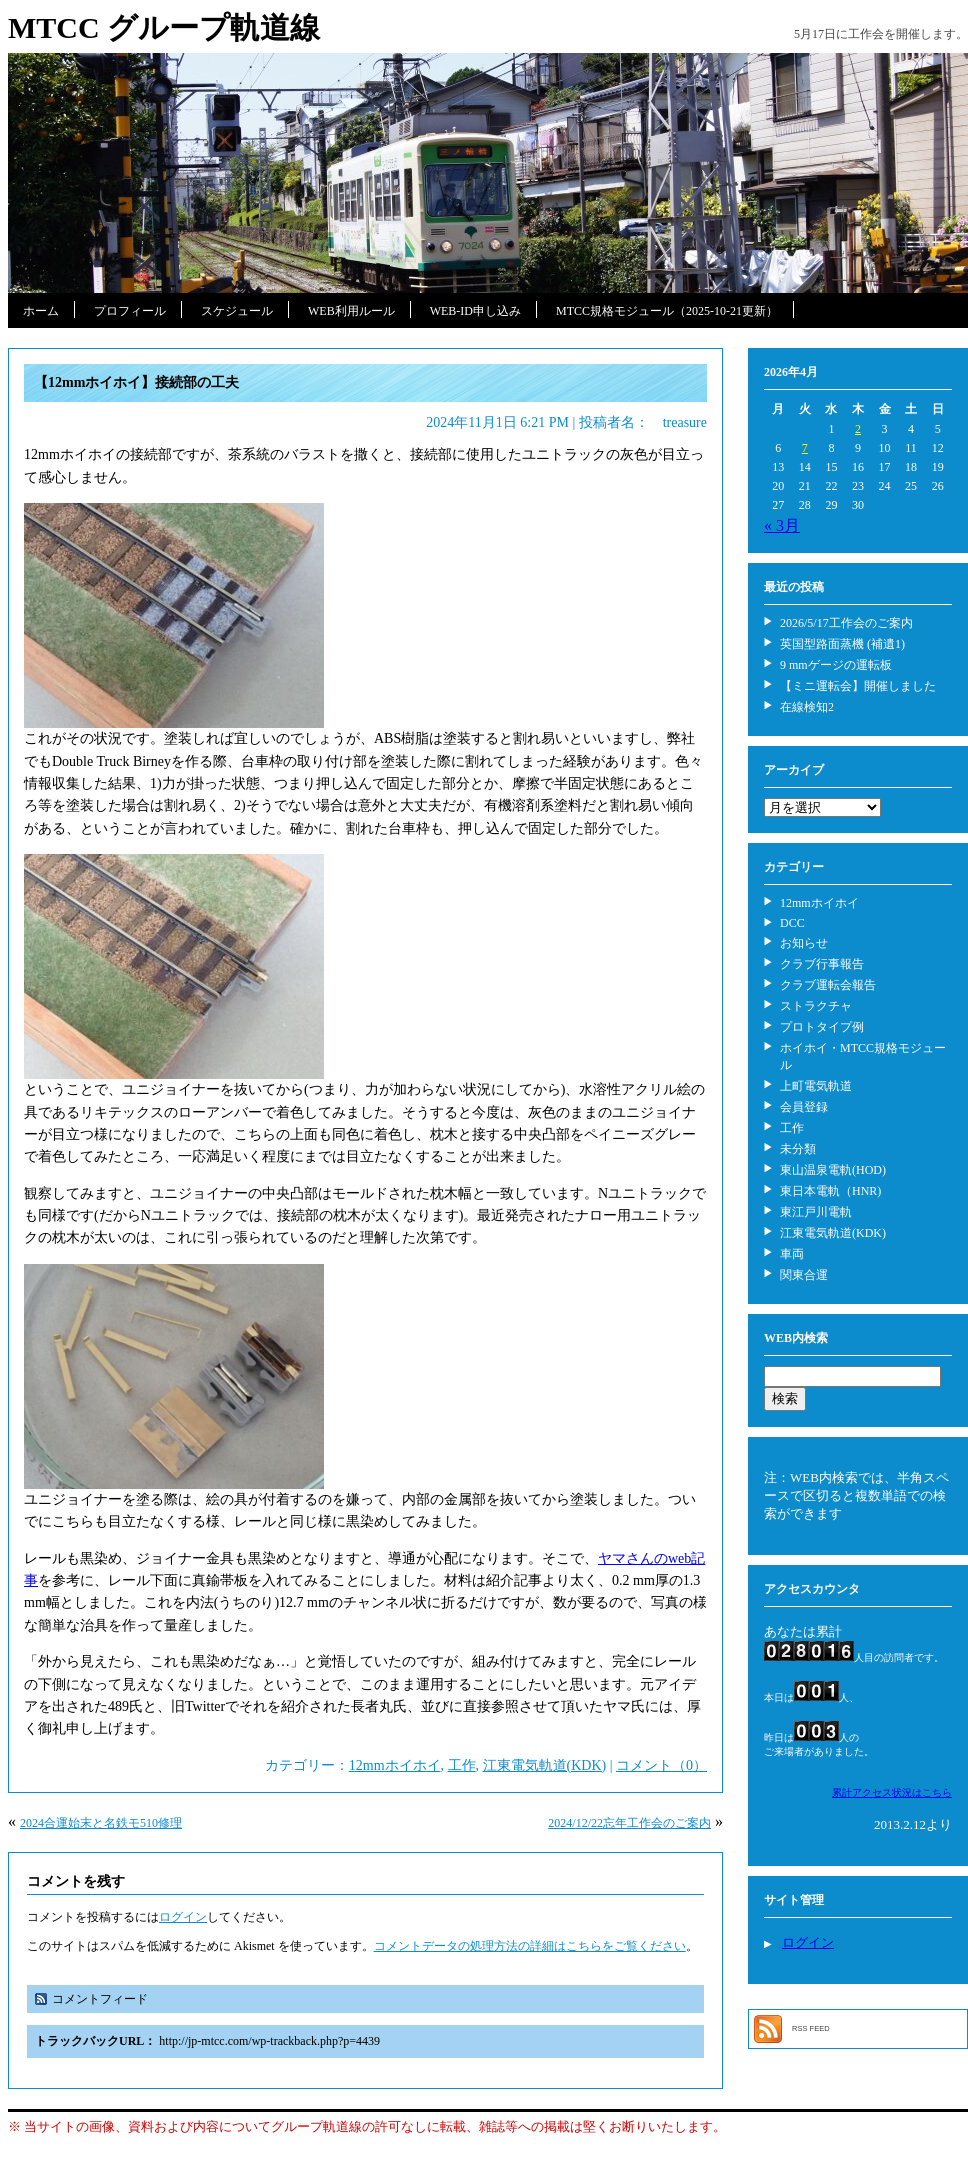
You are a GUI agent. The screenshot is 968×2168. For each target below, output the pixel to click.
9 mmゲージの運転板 (836, 665)
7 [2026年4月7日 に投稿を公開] (805, 448)
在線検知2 (807, 707)
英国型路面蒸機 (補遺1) (842, 644)
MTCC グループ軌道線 (164, 27)
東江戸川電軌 (816, 1212)
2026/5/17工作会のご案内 (846, 623)
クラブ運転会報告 (828, 985)
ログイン (183, 1917)
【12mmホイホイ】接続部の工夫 (136, 382)
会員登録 (804, 1107)
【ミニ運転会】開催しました (858, 686)
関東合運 (804, 1275)
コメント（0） (661, 1765)
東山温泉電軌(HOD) (833, 1170)
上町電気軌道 (816, 1086)
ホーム (41, 311)
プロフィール (130, 311)
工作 (462, 1765)
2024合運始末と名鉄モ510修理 (101, 1823)
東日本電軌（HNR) (830, 1191)
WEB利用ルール (351, 311)
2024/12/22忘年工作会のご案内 (629, 1823)
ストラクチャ (816, 1006)
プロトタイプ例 (822, 1027)
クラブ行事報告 (822, 964)
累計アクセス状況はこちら (892, 1792)
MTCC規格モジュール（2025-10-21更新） (667, 311)
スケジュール (237, 311)
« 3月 (782, 525)
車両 (792, 1254)
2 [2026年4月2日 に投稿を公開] (858, 429)
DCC (792, 923)
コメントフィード (100, 1999)
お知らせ (804, 943)
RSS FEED (811, 2028)
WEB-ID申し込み (475, 311)
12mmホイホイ (395, 1765)
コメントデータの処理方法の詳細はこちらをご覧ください (530, 1946)
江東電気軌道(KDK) (545, 1765)
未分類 (798, 1149)
